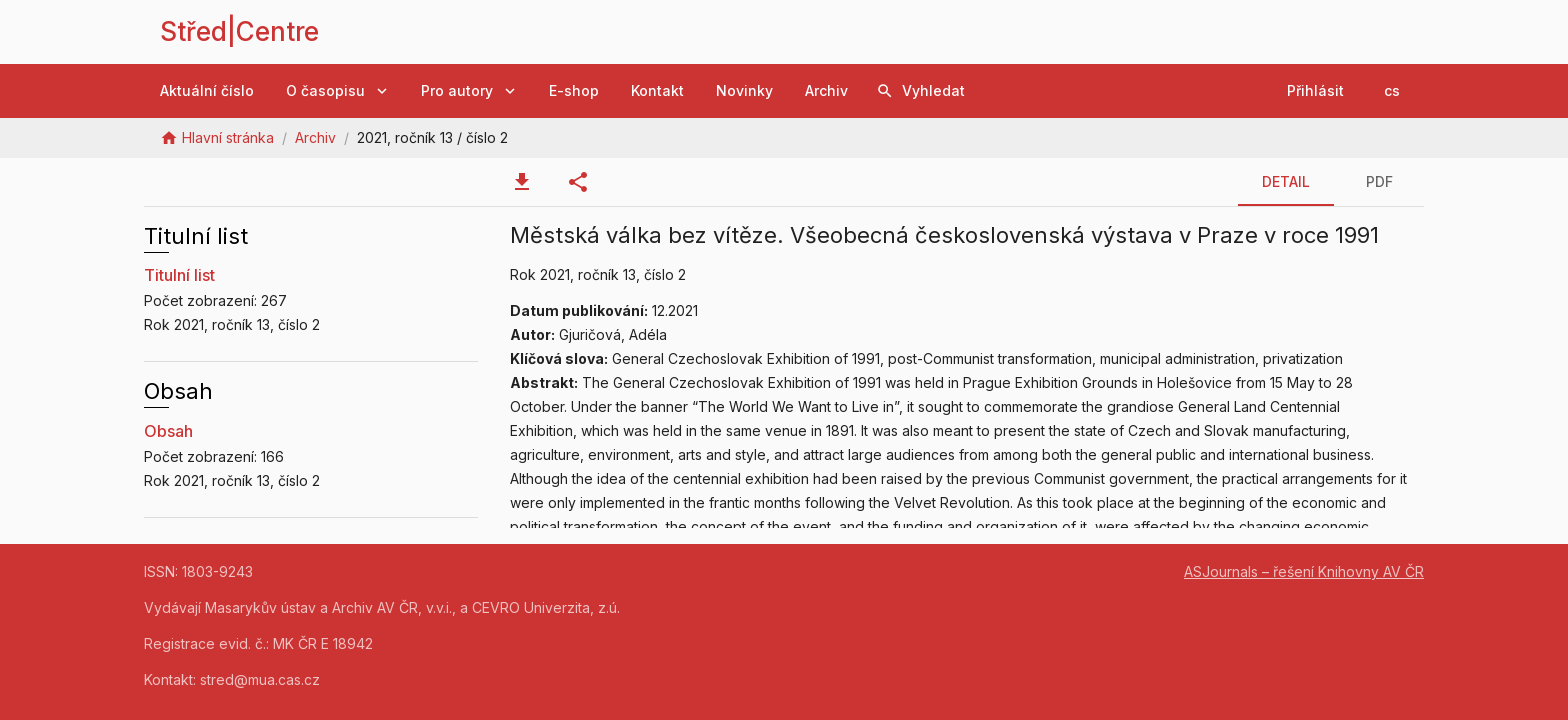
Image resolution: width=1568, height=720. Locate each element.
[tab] (522, 182)
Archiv (315, 137)
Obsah (168, 431)
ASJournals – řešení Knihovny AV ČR (1304, 571)
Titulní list (179, 275)
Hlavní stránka (228, 137)
